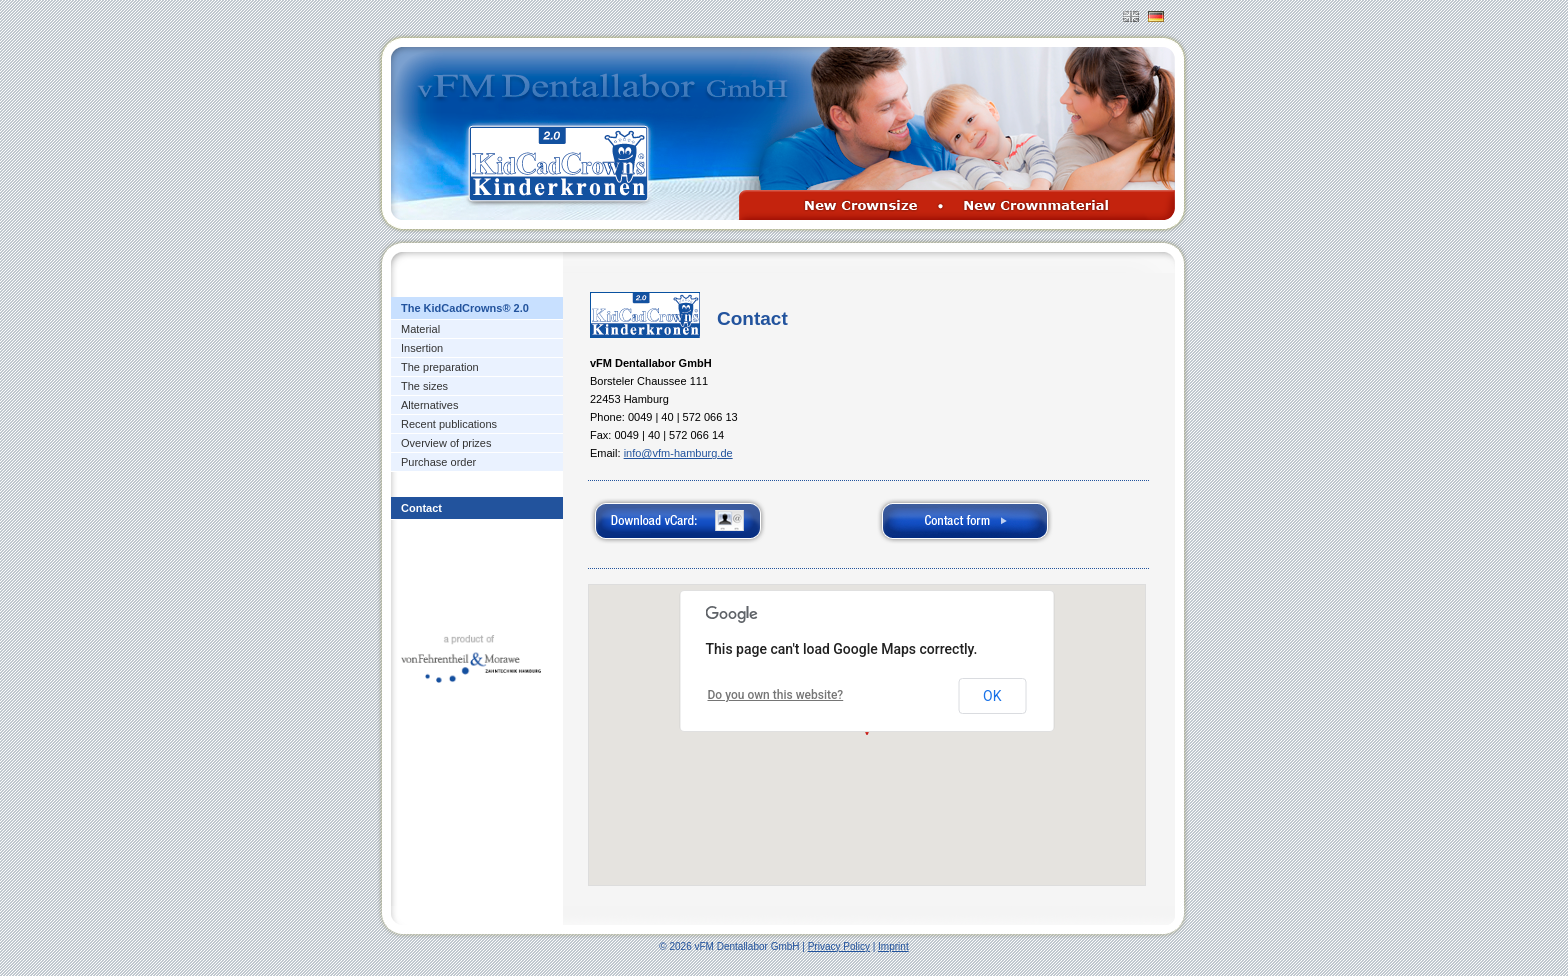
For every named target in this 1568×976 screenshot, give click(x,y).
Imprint (893, 946)
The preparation (440, 367)
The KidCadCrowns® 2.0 (465, 308)
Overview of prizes (446, 443)
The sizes (424, 386)
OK (992, 696)
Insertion (422, 348)
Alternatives (429, 405)
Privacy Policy (839, 946)
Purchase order (438, 462)
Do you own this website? (776, 695)
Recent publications (449, 424)
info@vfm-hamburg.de (678, 453)
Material (420, 329)
